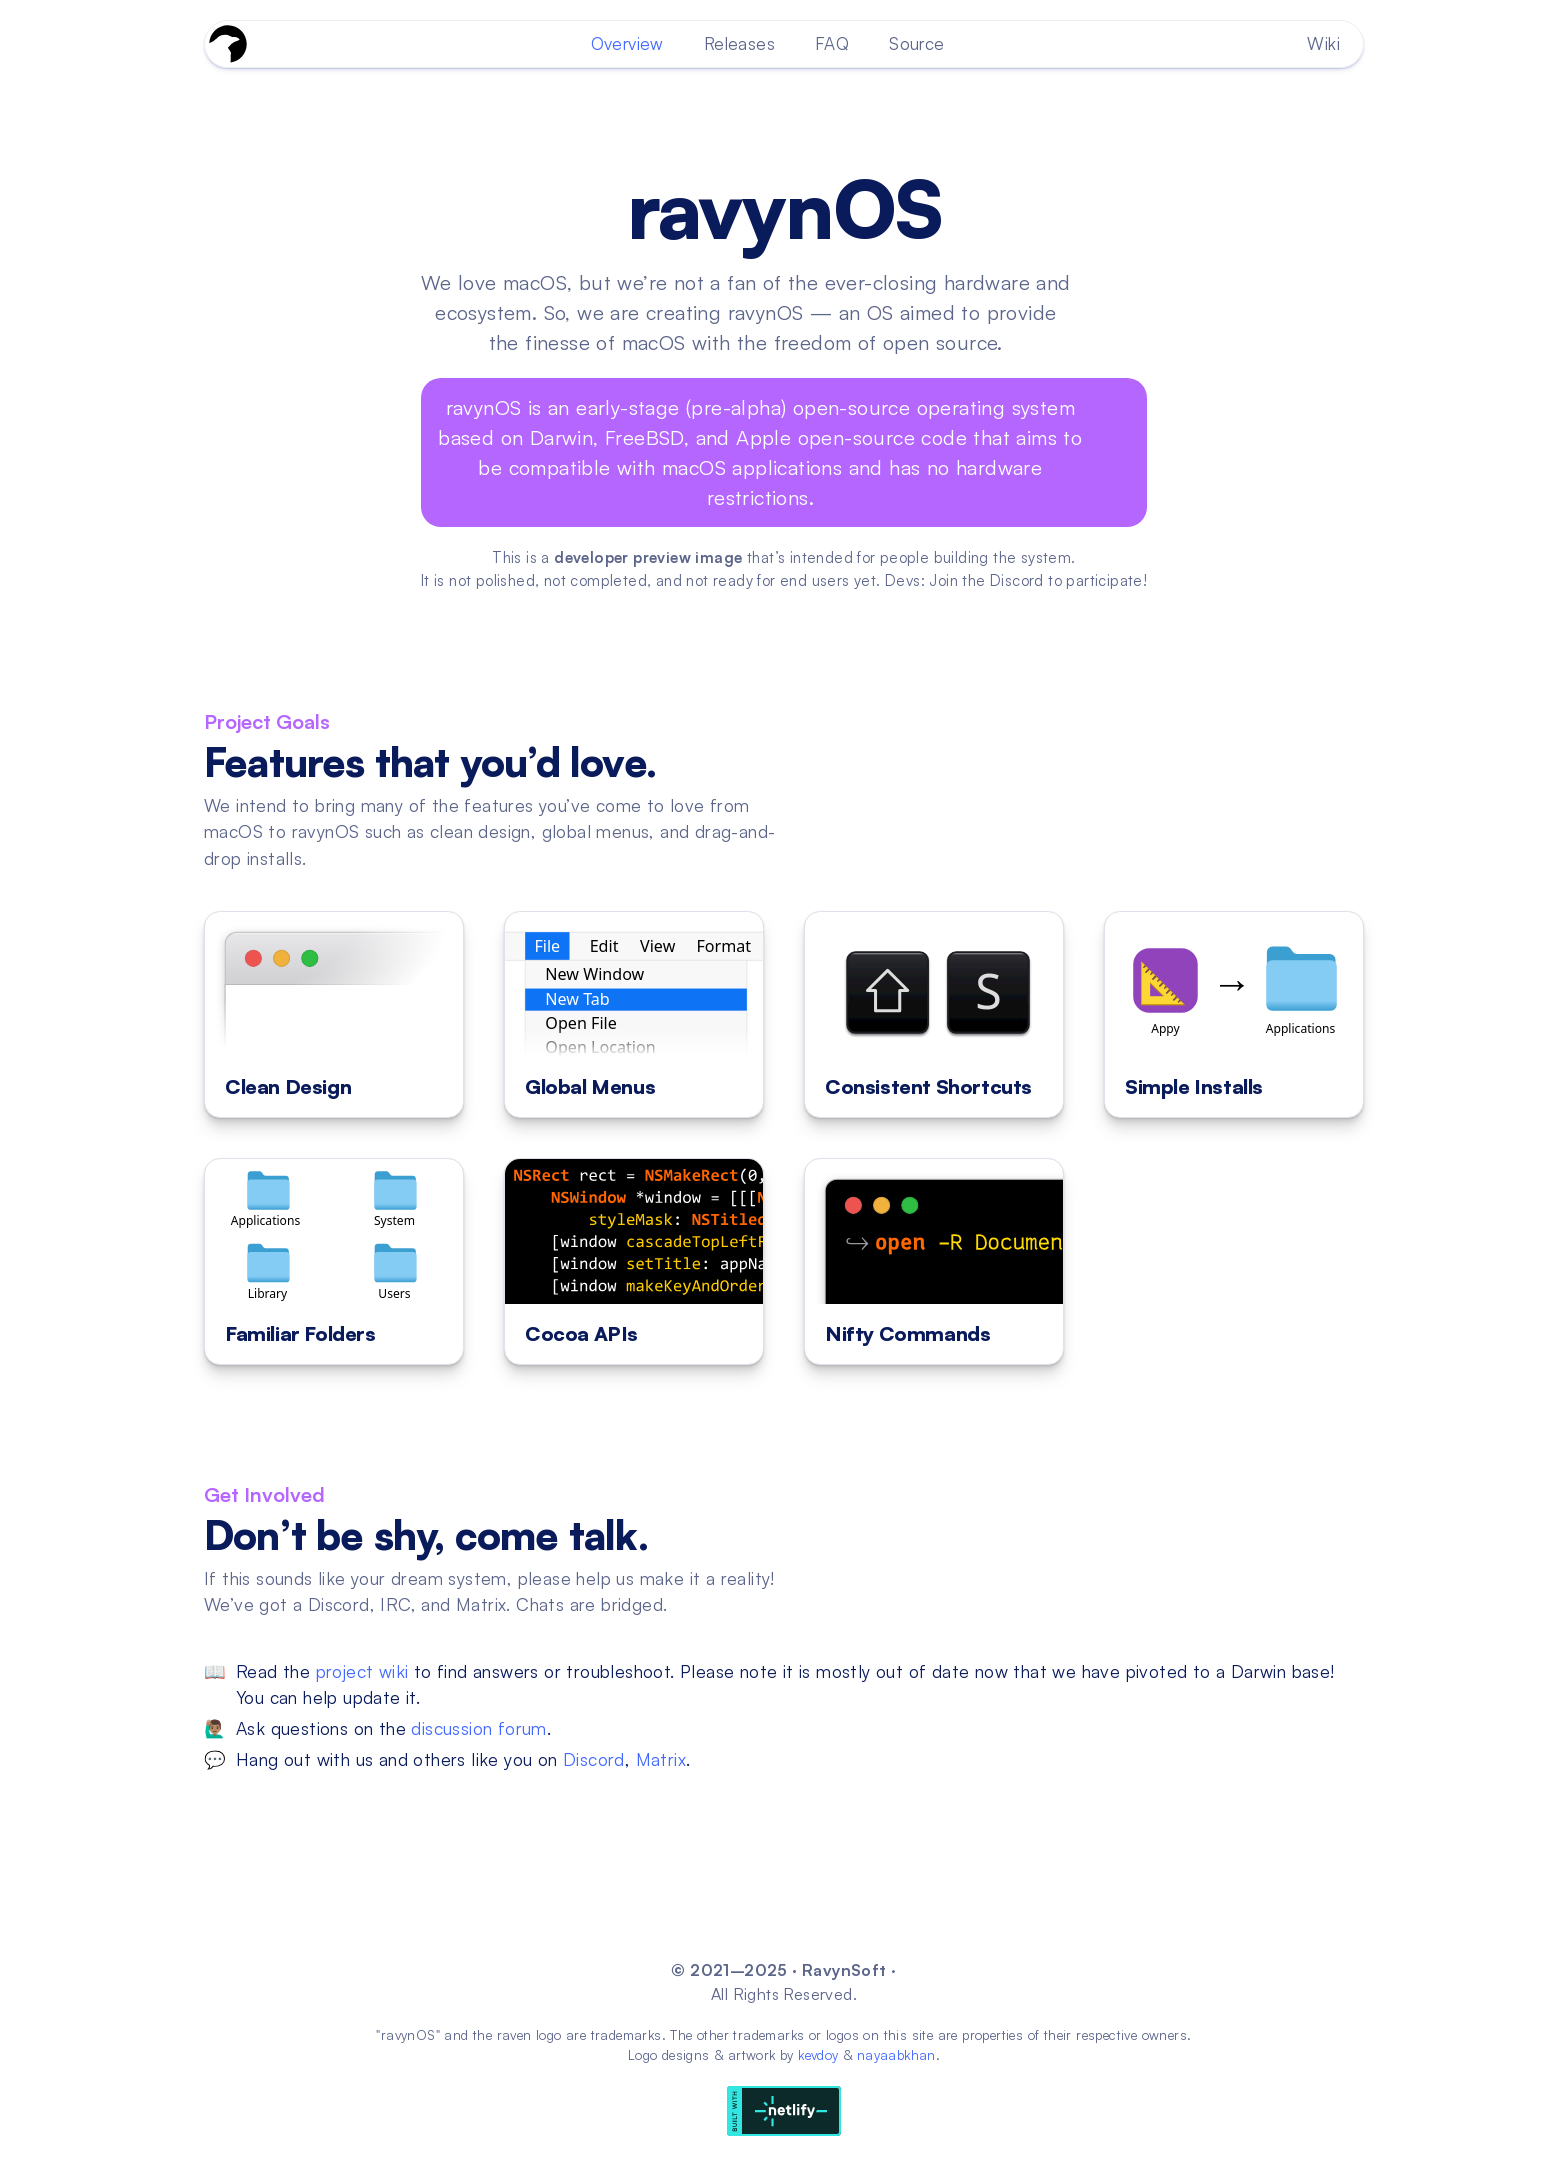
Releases (739, 43)
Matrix (661, 1759)
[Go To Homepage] (228, 44)
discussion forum (478, 1728)
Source (916, 43)
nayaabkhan (896, 2055)
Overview (627, 43)
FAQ (832, 43)
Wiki (1323, 43)
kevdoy (818, 2055)
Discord (594, 1759)
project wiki (362, 1671)
